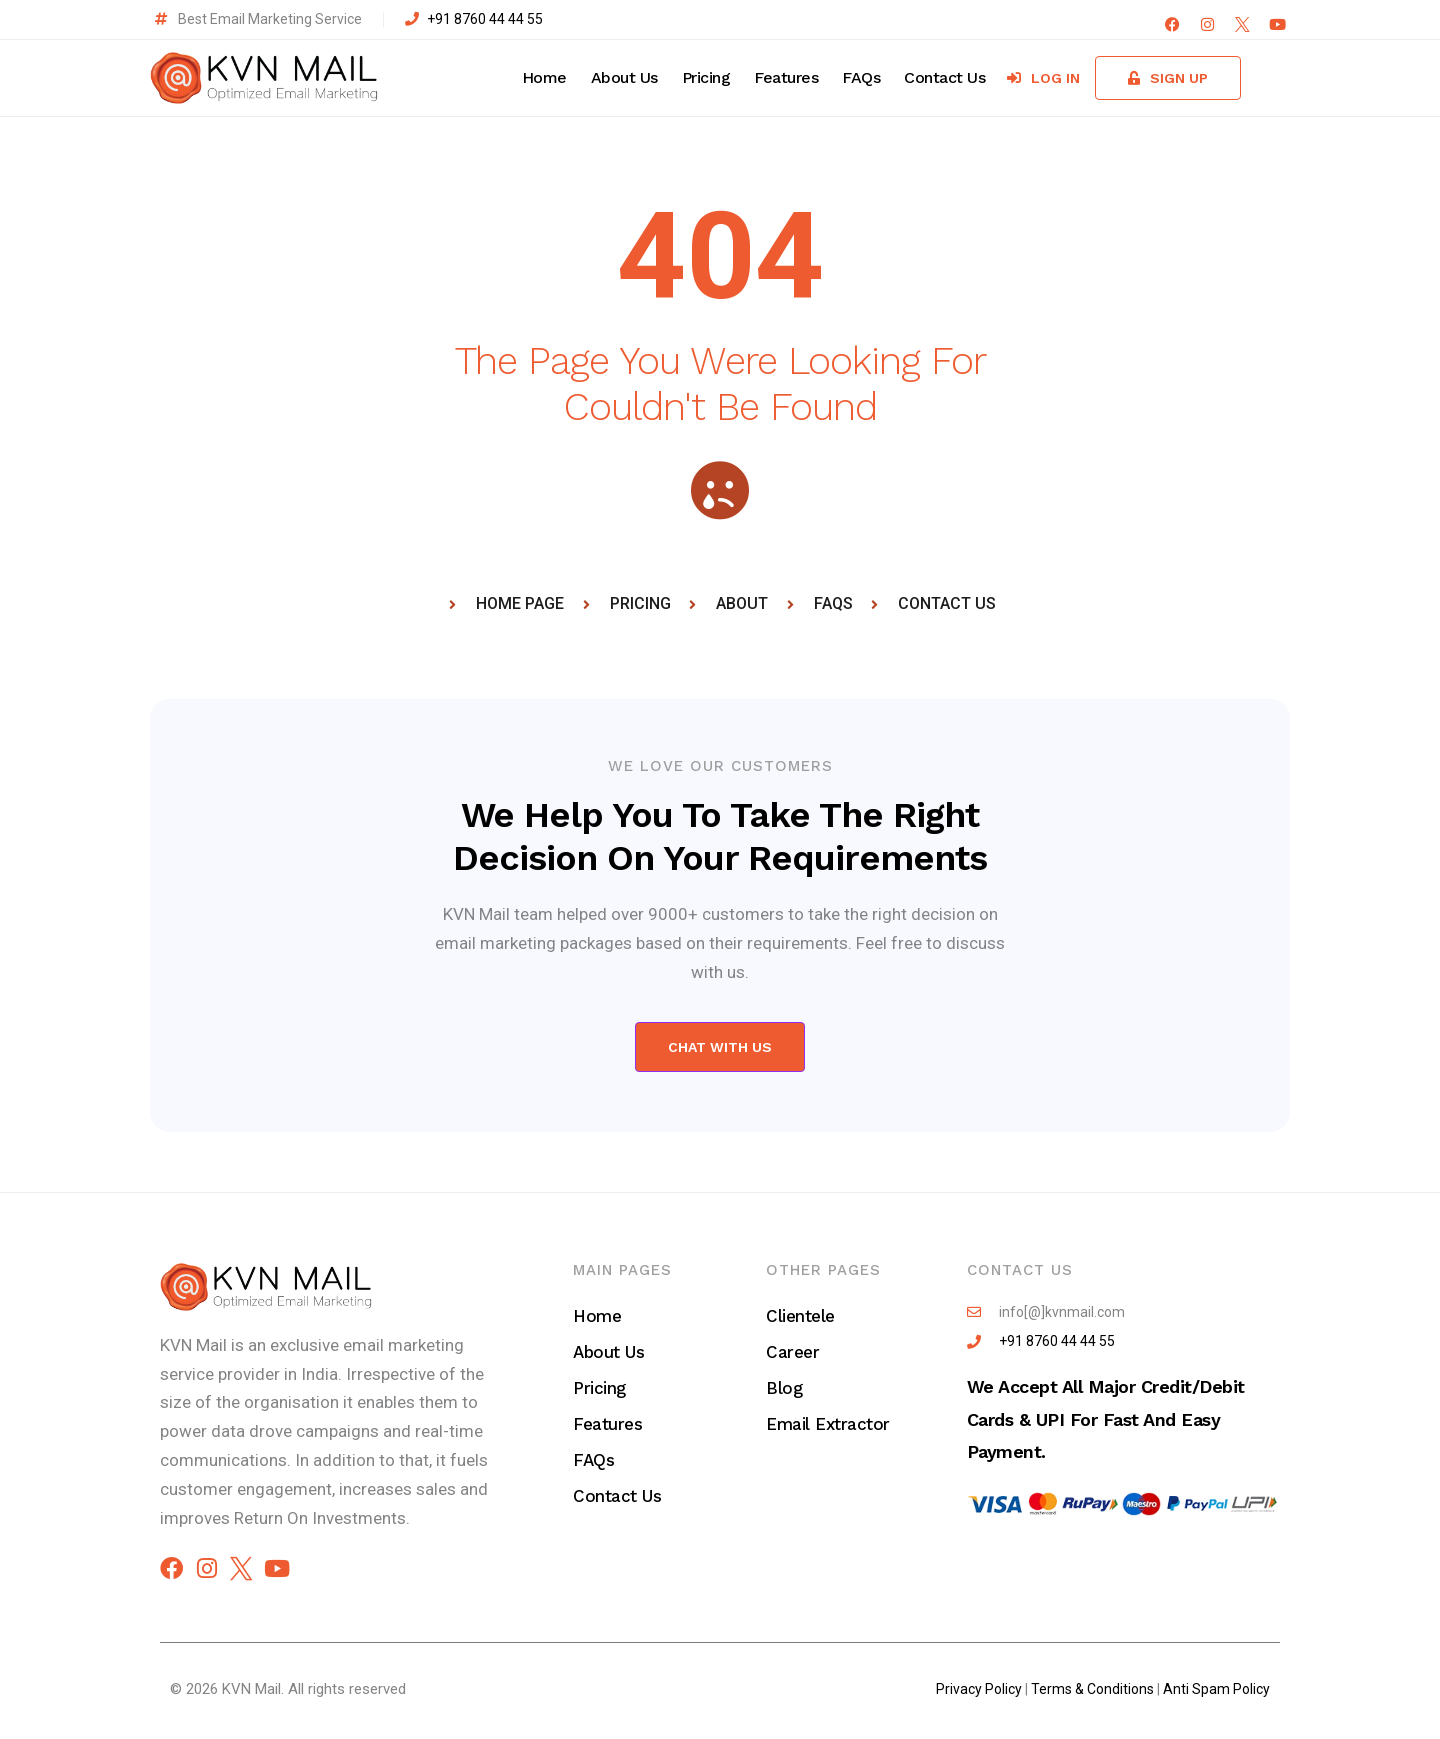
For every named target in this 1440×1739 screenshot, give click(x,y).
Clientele (800, 1316)
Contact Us (944, 77)
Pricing (706, 77)
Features (786, 77)
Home (544, 77)
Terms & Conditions (1092, 1689)
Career (792, 1352)
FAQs (861, 77)
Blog (784, 1388)
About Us (624, 77)
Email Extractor (828, 1424)
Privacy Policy (979, 1689)
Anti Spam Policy (1216, 1689)
